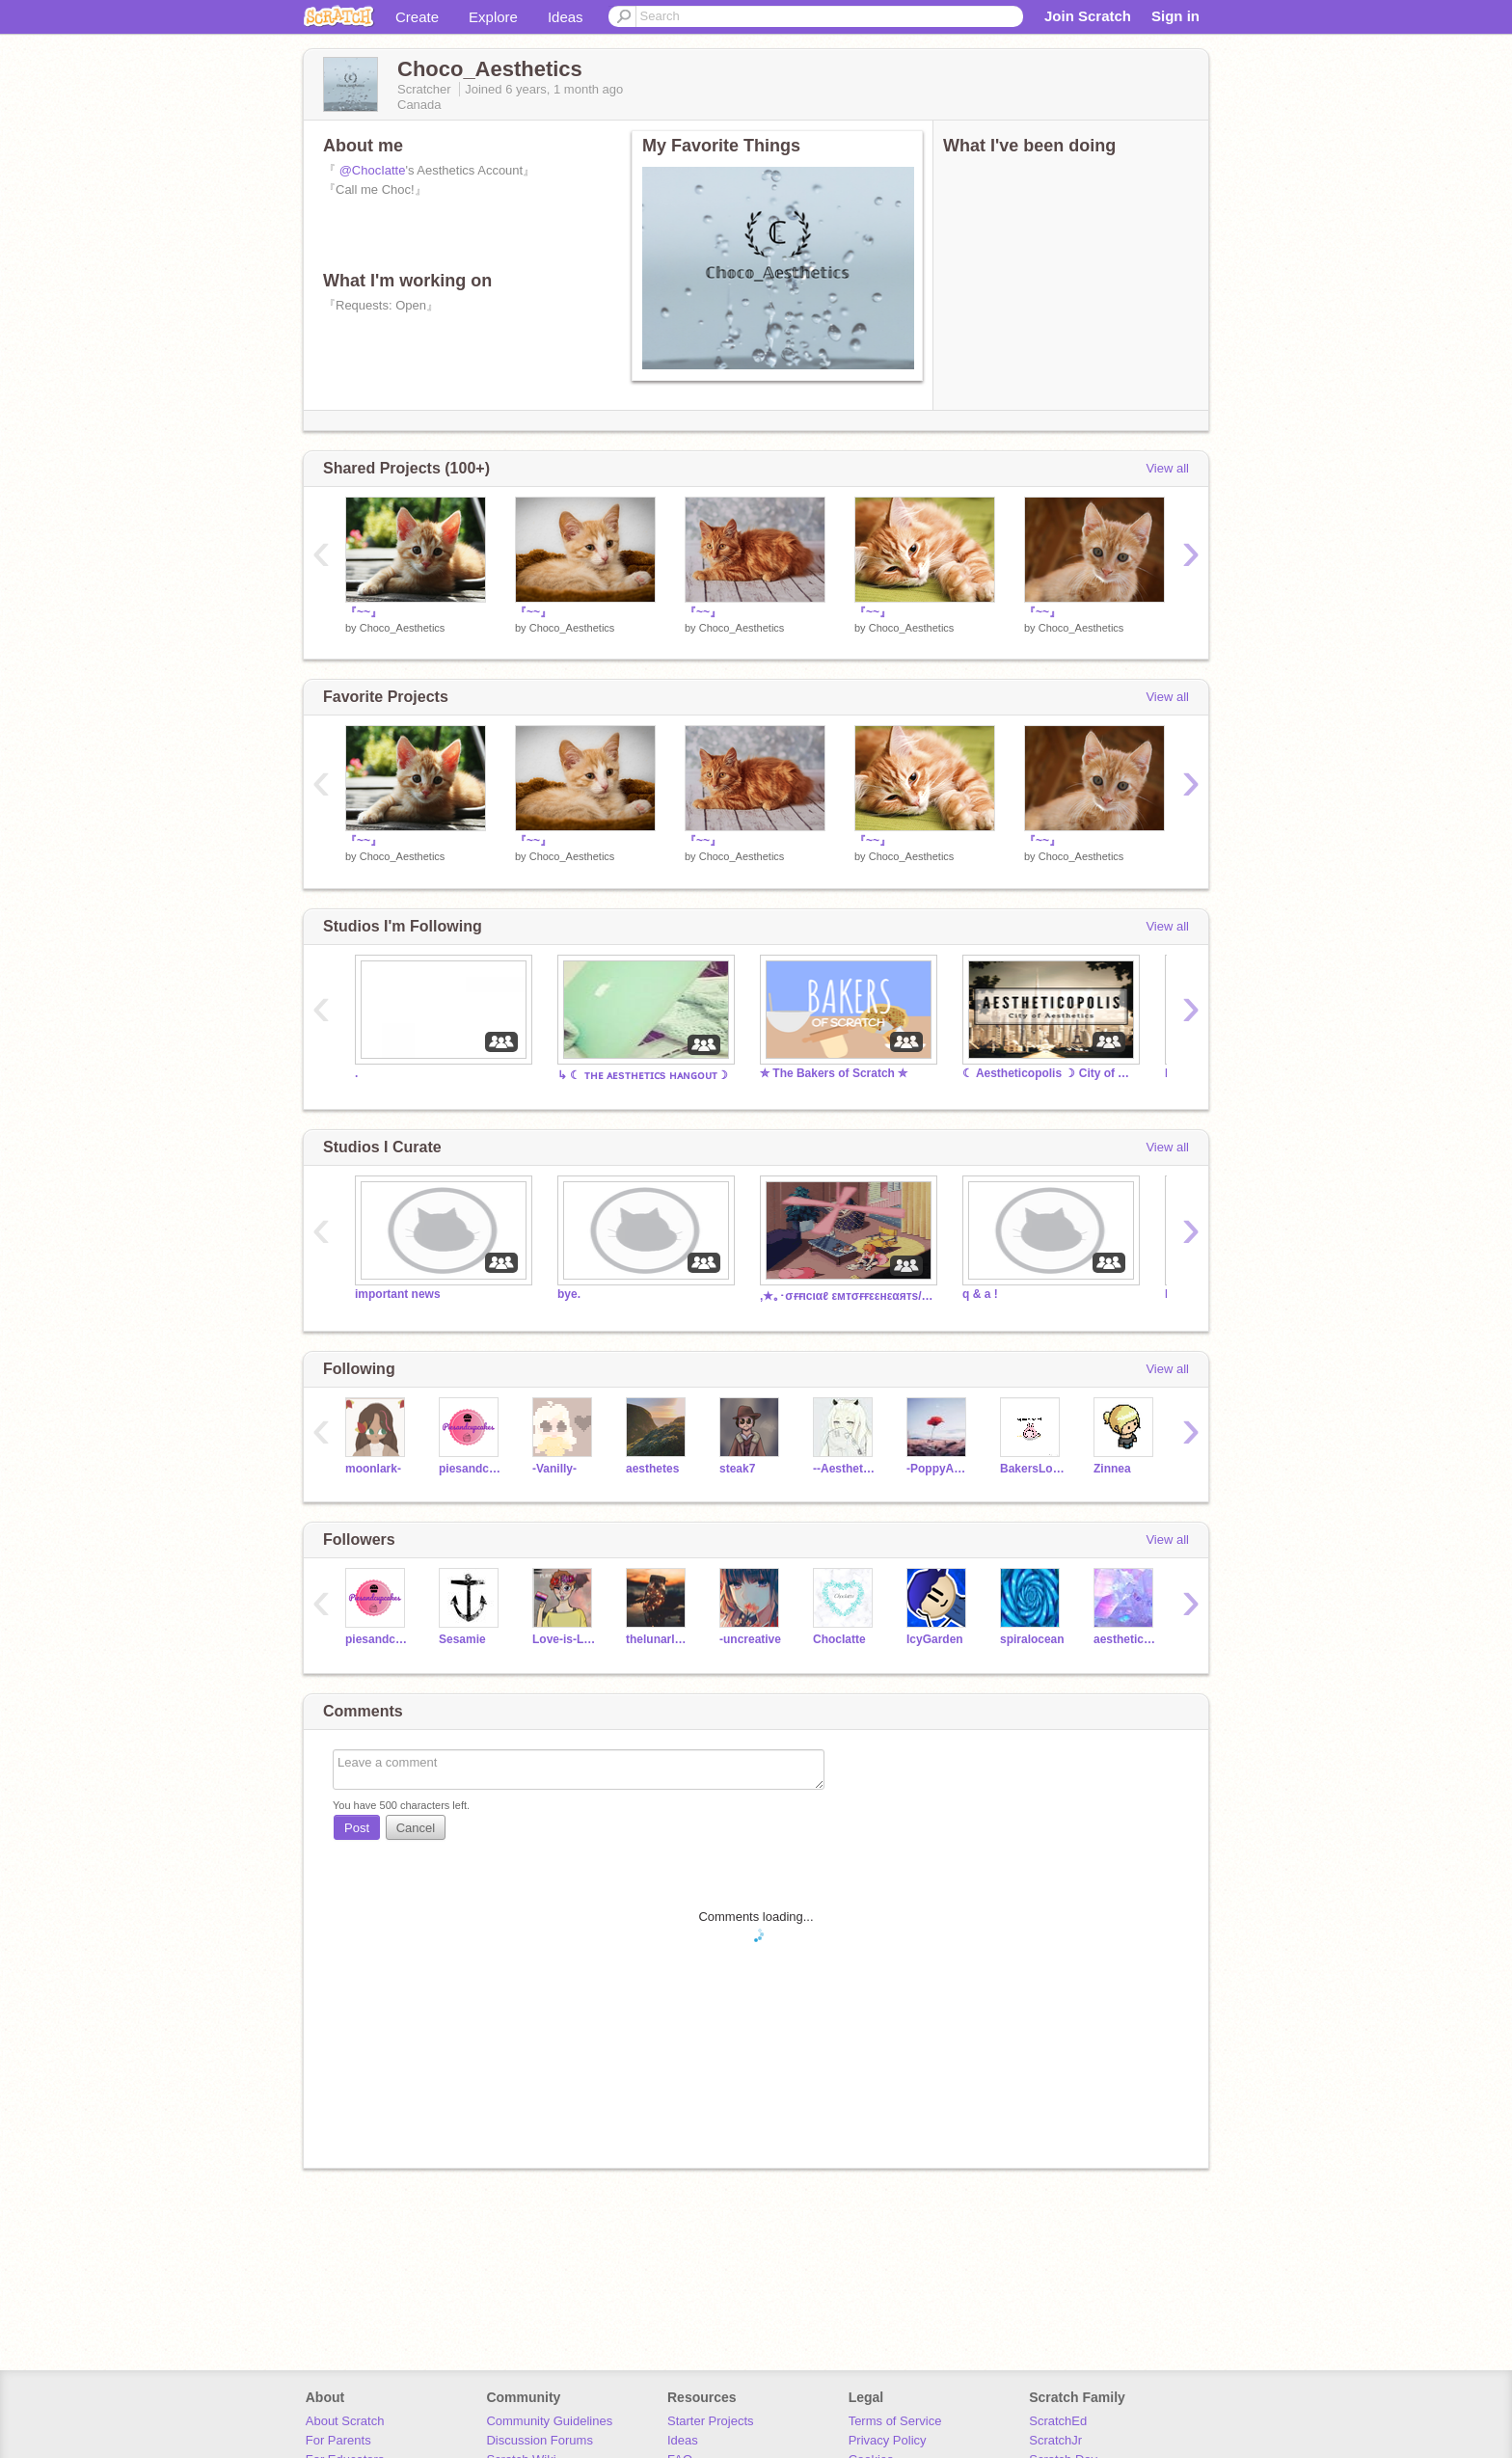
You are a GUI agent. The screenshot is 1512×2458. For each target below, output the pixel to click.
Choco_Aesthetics (403, 628)
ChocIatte (839, 1639)
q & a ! (980, 1294)
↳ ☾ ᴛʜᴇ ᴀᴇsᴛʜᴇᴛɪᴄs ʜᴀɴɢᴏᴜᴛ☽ (642, 1075)
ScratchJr (1055, 2440)
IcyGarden (934, 1639)
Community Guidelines (549, 2421)
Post (356, 1828)
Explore (493, 17)
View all (1167, 468)
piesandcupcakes (471, 1468)
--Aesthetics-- (845, 1468)
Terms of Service (895, 2421)
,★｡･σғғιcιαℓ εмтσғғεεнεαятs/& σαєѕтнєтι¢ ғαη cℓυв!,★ (846, 1296)
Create (417, 17)
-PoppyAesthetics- (938, 1468)
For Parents (338, 2440)
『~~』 (363, 612)
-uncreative (750, 1639)
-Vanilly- (554, 1468)
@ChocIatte (372, 170)
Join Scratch (1087, 16)
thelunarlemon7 (658, 1639)
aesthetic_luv (1126, 1639)
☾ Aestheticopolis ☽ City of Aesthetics (1049, 1073)
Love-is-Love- (564, 1639)
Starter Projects (710, 2421)
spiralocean (1032, 1639)
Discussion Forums (539, 2440)
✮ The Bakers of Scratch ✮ (833, 1073)
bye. (568, 1294)
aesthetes (652, 1468)
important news (398, 1294)
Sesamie (462, 1639)
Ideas (565, 17)
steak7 (737, 1468)
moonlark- (373, 1468)
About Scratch (345, 2421)
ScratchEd (1058, 2421)
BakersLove (1032, 1468)
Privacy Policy (888, 2440)
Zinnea (1112, 1468)
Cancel (415, 1828)
